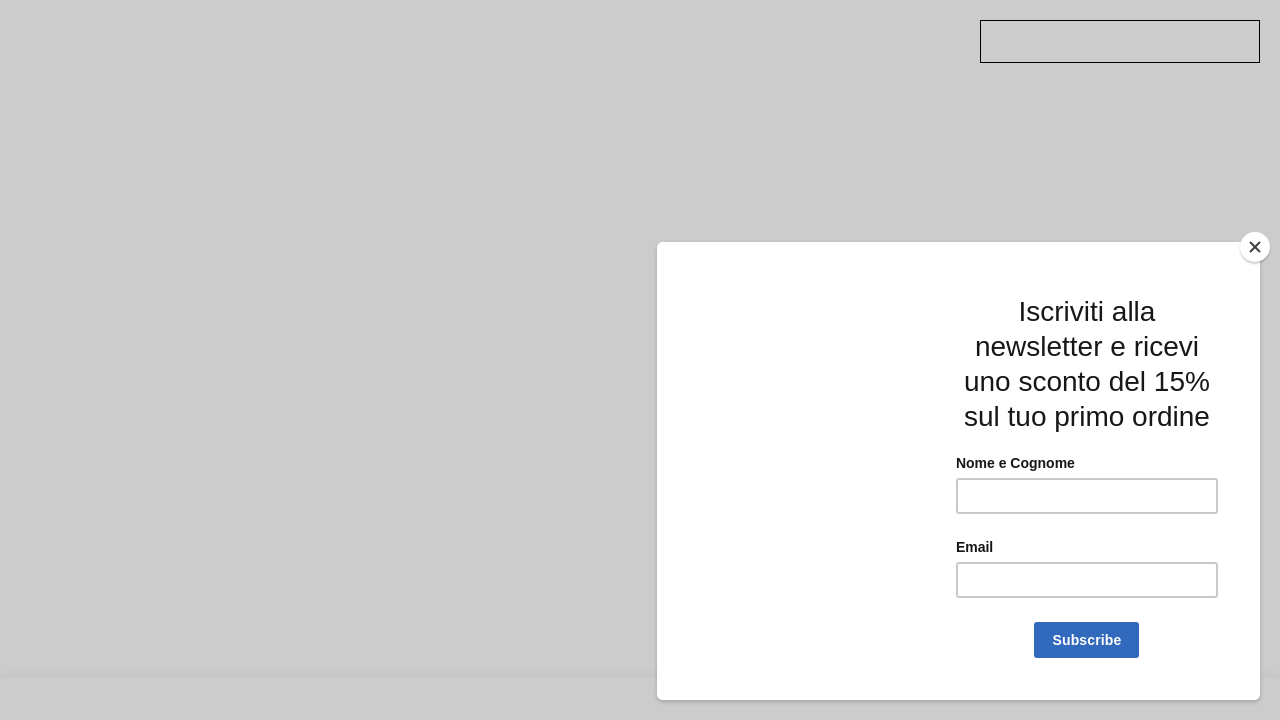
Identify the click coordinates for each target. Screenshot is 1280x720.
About (679, 28)
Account (688, 60)
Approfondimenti (393, 44)
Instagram (855, 60)
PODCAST (525, 28)
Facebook (852, 44)
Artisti (358, 60)
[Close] (1255, 247)
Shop (512, 44)
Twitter (846, 28)
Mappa (517, 60)
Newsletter (698, 44)
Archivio (364, 28)
